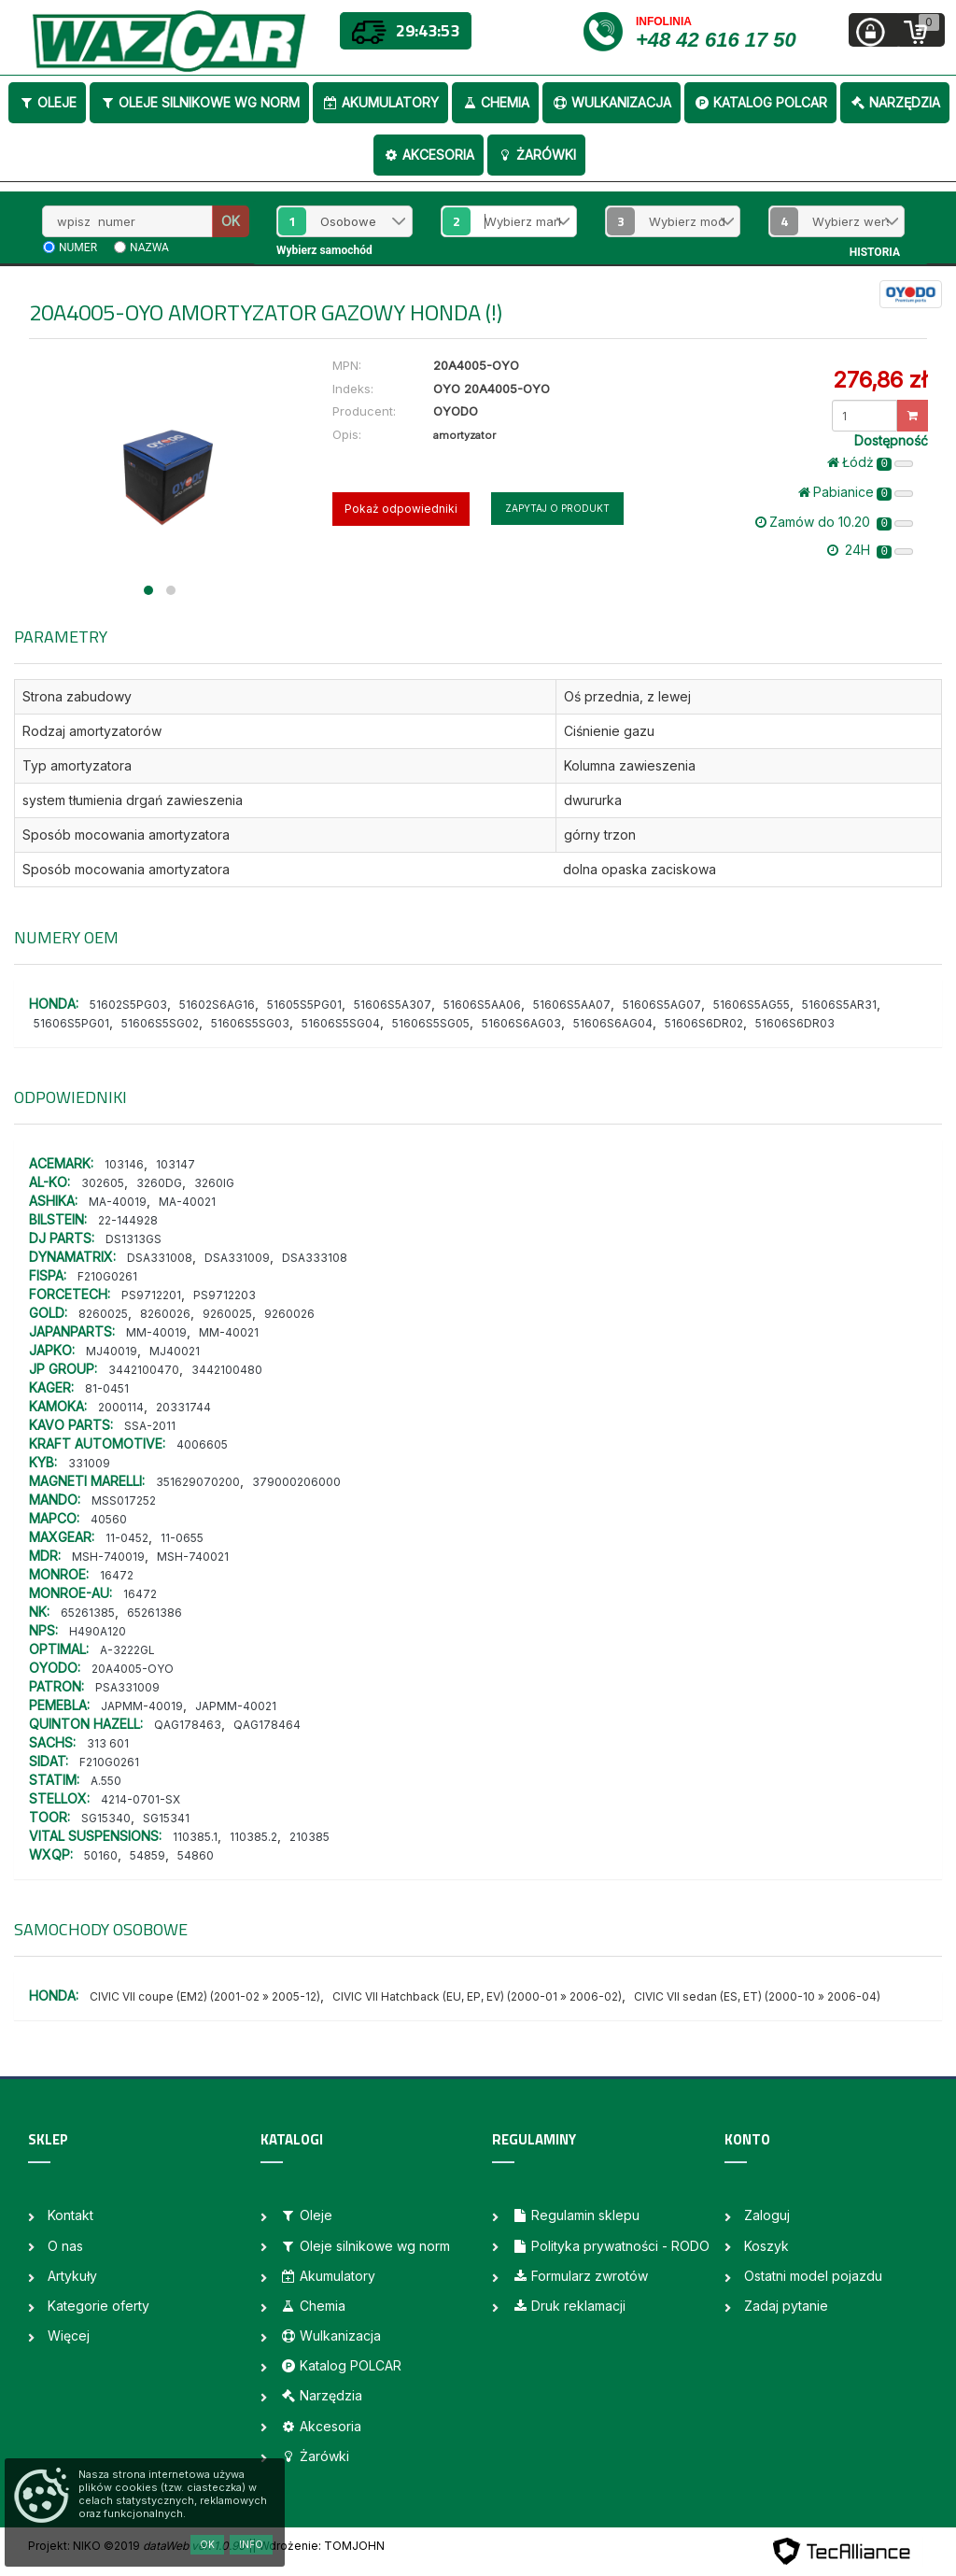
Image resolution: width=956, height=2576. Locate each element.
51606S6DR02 (704, 1023)
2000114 (121, 1407)
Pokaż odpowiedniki (400, 509)
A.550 (106, 1781)
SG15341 (166, 1818)
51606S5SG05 (431, 1023)
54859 (147, 1855)
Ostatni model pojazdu (813, 2276)
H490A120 (97, 1631)
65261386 (154, 1613)
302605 (102, 1183)
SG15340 (106, 1818)
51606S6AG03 (521, 1023)
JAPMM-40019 (142, 1706)
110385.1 (195, 1837)
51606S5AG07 (662, 1005)
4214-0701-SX (140, 1799)
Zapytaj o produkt (557, 508)
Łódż (870, 462)
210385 (309, 1837)
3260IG (214, 1183)
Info (251, 2544)
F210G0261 (107, 1276)
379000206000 (296, 1482)
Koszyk (766, 2246)
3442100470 (143, 1370)
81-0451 (107, 1388)
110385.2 (253, 1837)
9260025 (227, 1314)
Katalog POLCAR (760, 102)
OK (230, 221)
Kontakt (70, 2215)
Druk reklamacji (569, 2306)
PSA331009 (127, 1687)
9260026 (289, 1314)
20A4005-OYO (132, 1669)
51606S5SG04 (341, 1023)
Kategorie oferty (98, 2306)
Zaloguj (767, 2215)
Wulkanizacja (611, 102)
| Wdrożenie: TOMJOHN (318, 2546)
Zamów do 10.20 (834, 522)
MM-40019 (156, 1332)
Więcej (69, 2335)
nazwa (149, 247)
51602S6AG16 (217, 1005)
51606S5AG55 (751, 1005)
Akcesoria (428, 155)
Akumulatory (380, 102)
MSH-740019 (108, 1557)
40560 (109, 1519)
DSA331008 (159, 1258)
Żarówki (536, 155)
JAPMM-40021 (235, 1706)
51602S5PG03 (128, 1005)
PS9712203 (224, 1295)
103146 (124, 1164)
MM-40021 (229, 1332)
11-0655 (182, 1538)
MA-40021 (187, 1202)
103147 (175, 1164)
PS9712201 (151, 1295)
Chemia (495, 102)
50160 (101, 1855)
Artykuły (72, 2276)
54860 (195, 1855)
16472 (117, 1575)
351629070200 (198, 1482)
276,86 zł (880, 379)
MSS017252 (123, 1500)
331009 (89, 1463)
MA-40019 (118, 1202)
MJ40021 (174, 1351)
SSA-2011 (150, 1426)
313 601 (108, 1743)
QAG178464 (267, 1725)
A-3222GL (127, 1650)
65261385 (88, 1613)
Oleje (47, 102)
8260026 (165, 1314)
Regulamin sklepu (576, 2215)
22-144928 (128, 1220)
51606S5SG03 (250, 1023)
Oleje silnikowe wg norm (199, 102)
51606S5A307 (392, 1005)
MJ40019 (111, 1351)
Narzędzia (895, 102)
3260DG (159, 1183)
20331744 (183, 1407)
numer (78, 247)
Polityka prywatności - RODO (611, 2246)
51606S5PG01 (71, 1023)
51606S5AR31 (839, 1005)
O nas (65, 2246)
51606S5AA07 (572, 1005)
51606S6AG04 (613, 1023)
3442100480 (226, 1370)
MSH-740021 (193, 1557)
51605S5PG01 (304, 1005)
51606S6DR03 (795, 1023)
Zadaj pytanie (786, 2306)
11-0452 (126, 1538)
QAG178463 (187, 1725)
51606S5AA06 (482, 1005)
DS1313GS (133, 1239)
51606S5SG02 (160, 1023)
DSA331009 (237, 1258)
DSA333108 (314, 1258)
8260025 (103, 1314)
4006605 (202, 1444)
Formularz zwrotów (580, 2276)
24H (870, 550)
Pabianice (855, 492)
